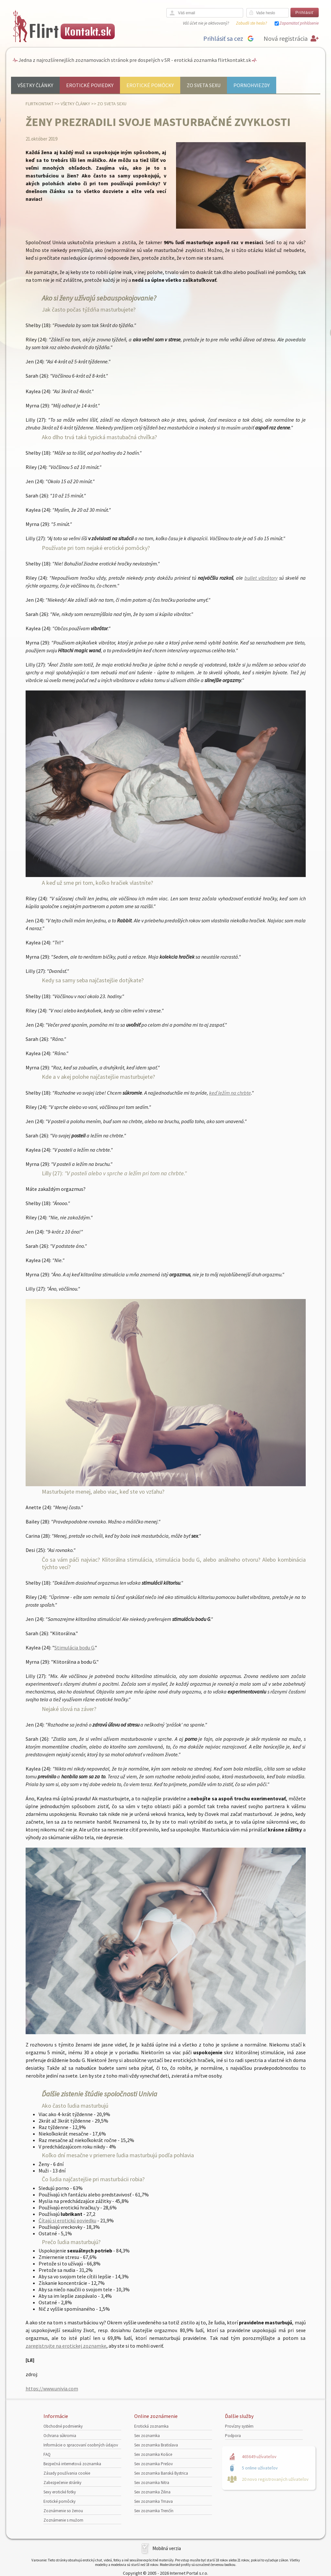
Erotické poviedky (89, 85)
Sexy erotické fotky (59, 2492)
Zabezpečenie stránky (62, 2482)
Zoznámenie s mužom (63, 2520)
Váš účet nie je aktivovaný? (206, 23)
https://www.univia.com (52, 2388)
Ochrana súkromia (59, 2435)
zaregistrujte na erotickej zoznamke (66, 2345)
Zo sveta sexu (203, 85)
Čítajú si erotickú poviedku (67, 2220)
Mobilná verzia (166, 2548)
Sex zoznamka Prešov (153, 2464)
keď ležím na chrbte (230, 1092)
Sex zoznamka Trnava (153, 2501)
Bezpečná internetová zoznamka (72, 2464)
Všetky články (35, 85)
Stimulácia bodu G (74, 1647)
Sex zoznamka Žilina (152, 2492)
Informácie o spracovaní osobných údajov (80, 2445)
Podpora (233, 2435)
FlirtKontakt (39, 104)
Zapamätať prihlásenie (299, 23)
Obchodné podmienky (63, 2426)
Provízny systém (239, 2426)
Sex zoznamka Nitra (151, 2482)
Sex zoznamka (147, 2435)
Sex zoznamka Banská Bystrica (161, 2473)
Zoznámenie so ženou (63, 2510)
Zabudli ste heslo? (251, 23)
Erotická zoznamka (151, 2426)
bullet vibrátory (261, 578)
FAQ (47, 2454)
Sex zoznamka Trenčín (153, 2510)
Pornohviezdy (251, 85)
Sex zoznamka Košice (153, 2454)
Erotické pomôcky (150, 85)
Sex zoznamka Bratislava (156, 2445)
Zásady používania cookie (66, 2473)
